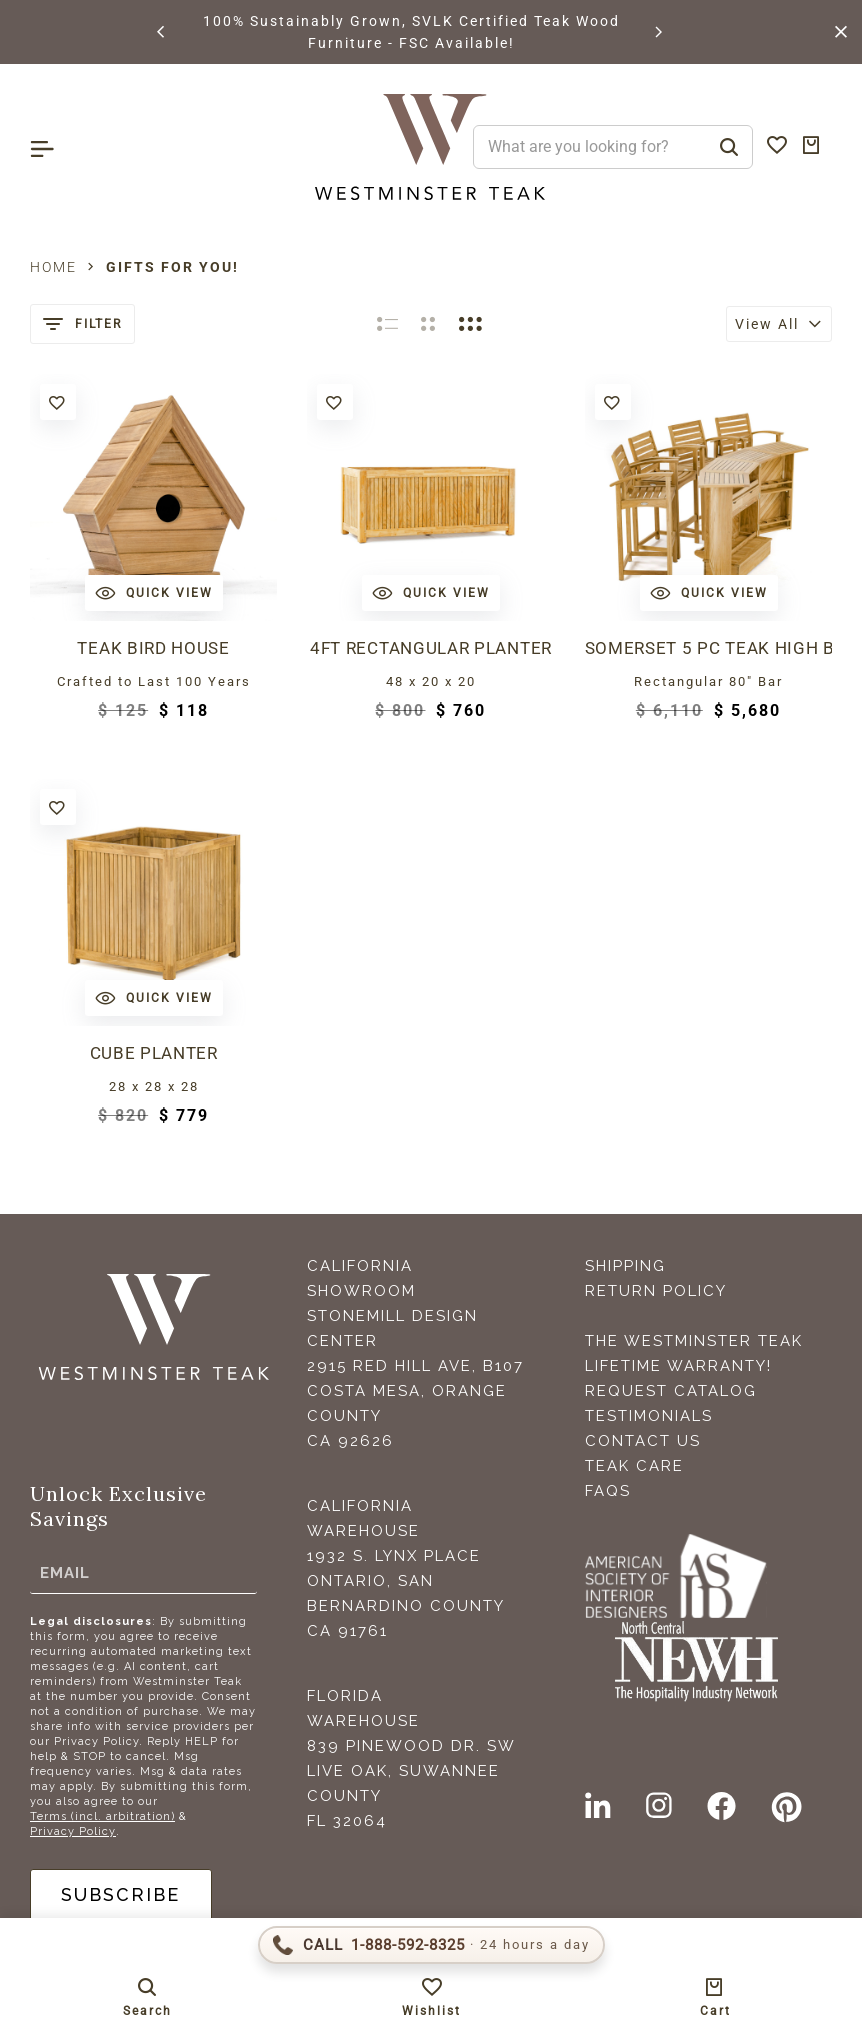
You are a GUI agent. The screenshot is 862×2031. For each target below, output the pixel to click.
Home (53, 267)
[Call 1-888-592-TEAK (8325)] (431, 1945)
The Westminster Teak (694, 1341)
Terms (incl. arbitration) (102, 1816)
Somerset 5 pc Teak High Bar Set (708, 648)
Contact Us (643, 1441)
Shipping (625, 1266)
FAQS (608, 1491)
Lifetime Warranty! (678, 1366)
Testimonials (649, 1416)
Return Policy (656, 1291)
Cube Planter (154, 1053)
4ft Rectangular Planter (431, 648)
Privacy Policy (73, 1831)
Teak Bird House (153, 648)
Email (65, 1572)
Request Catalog (671, 1391)
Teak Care (634, 1466)
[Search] (729, 147)
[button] (162, 32)
